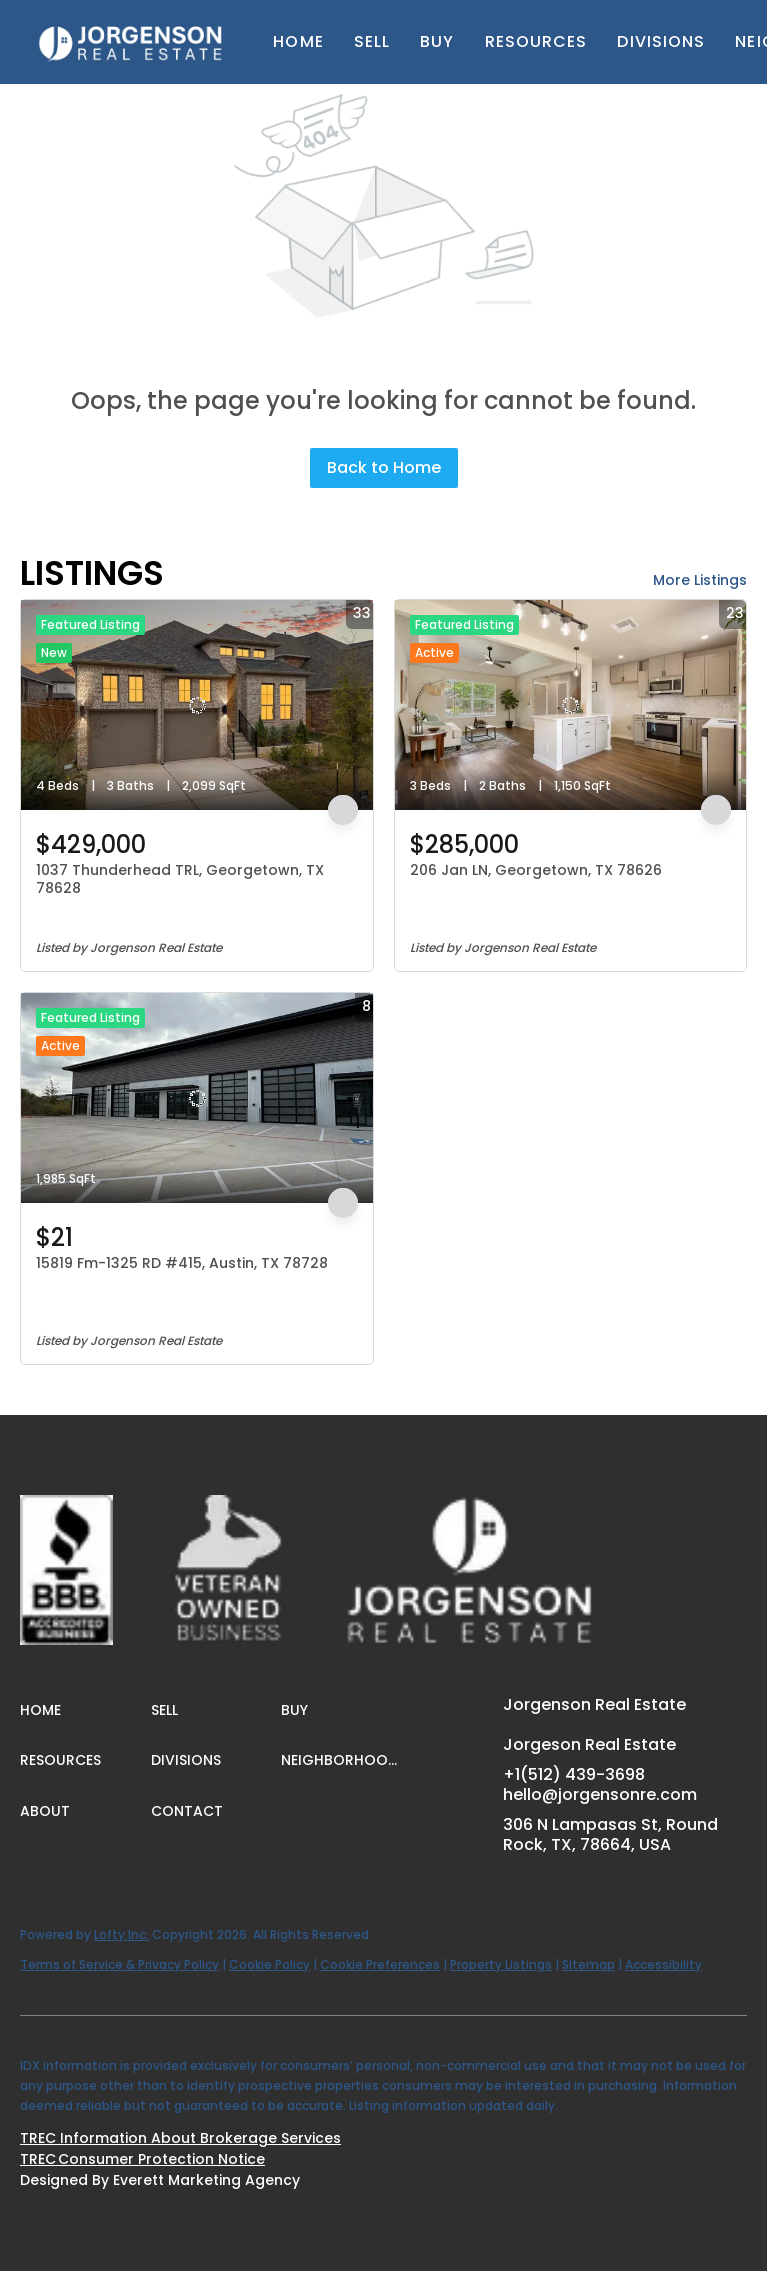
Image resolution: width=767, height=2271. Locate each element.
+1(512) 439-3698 (574, 1774)
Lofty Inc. (121, 1934)
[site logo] (86, 1532)
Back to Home (384, 467)
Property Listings (501, 1964)
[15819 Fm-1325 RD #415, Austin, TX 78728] (197, 1098)
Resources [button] (536, 41)
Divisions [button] (661, 41)
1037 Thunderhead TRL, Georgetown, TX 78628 (180, 879)
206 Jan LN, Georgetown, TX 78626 (536, 870)
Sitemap (588, 1964)
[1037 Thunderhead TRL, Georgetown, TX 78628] (197, 705)
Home (298, 41)
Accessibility (663, 1964)
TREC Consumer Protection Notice (142, 2159)
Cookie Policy (269, 1964)
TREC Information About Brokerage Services (180, 2138)
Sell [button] (372, 41)
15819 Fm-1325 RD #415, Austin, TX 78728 (182, 1263)
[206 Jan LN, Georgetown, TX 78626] (571, 705)
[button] (130, 42)
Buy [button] (437, 41)
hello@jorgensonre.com (600, 1794)
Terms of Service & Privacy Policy (119, 1964)
